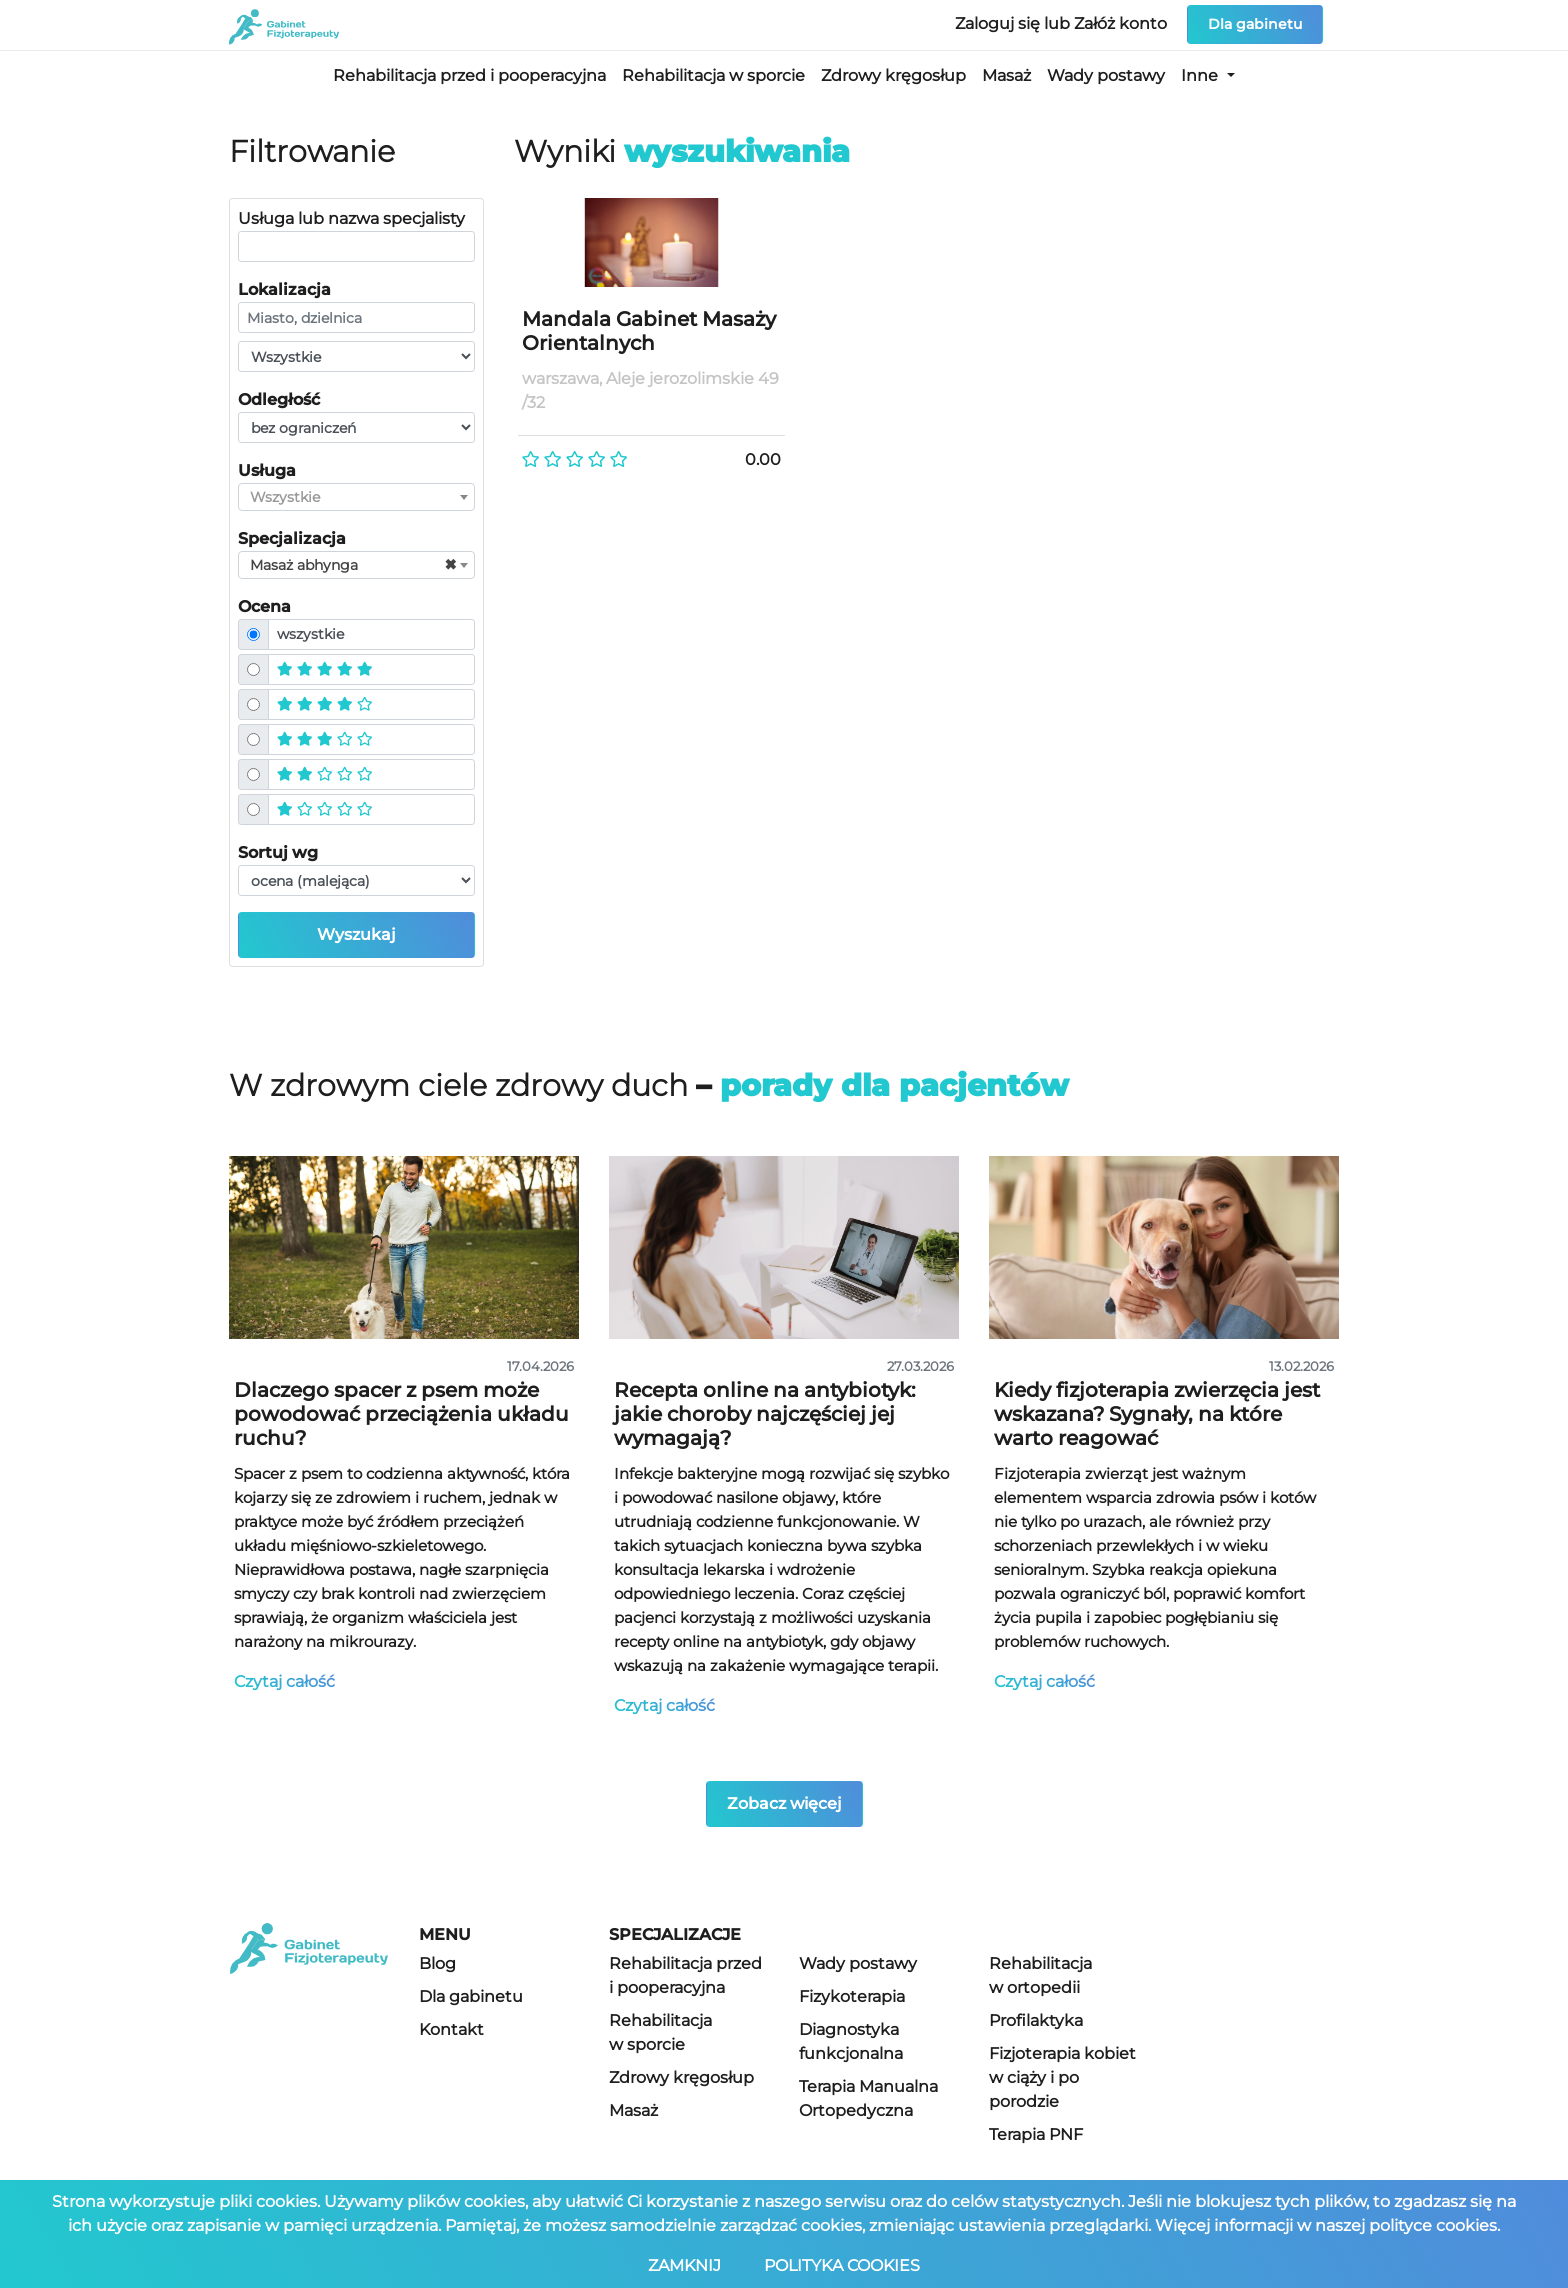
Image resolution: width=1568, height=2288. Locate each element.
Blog (437, 1963)
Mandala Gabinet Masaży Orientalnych (649, 331)
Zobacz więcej (784, 1803)
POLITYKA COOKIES (843, 2265)
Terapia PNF (1036, 2134)
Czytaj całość (284, 1681)
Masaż (1006, 75)
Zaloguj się (999, 23)
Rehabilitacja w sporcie (713, 75)
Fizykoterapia (852, 1996)
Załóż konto (1122, 23)
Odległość (279, 399)
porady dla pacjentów (894, 1085)
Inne (1201, 75)
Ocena (264, 606)
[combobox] (356, 497)
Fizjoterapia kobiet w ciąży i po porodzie (1062, 2077)
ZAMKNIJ (686, 2265)
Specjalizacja (292, 538)
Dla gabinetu (1255, 24)
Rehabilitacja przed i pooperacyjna (469, 75)
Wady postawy (1106, 75)
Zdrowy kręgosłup (893, 75)
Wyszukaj (356, 934)
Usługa (267, 470)
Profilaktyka (1036, 2020)
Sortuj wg (278, 852)
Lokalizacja (284, 289)
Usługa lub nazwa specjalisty (351, 218)
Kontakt (451, 2029)
